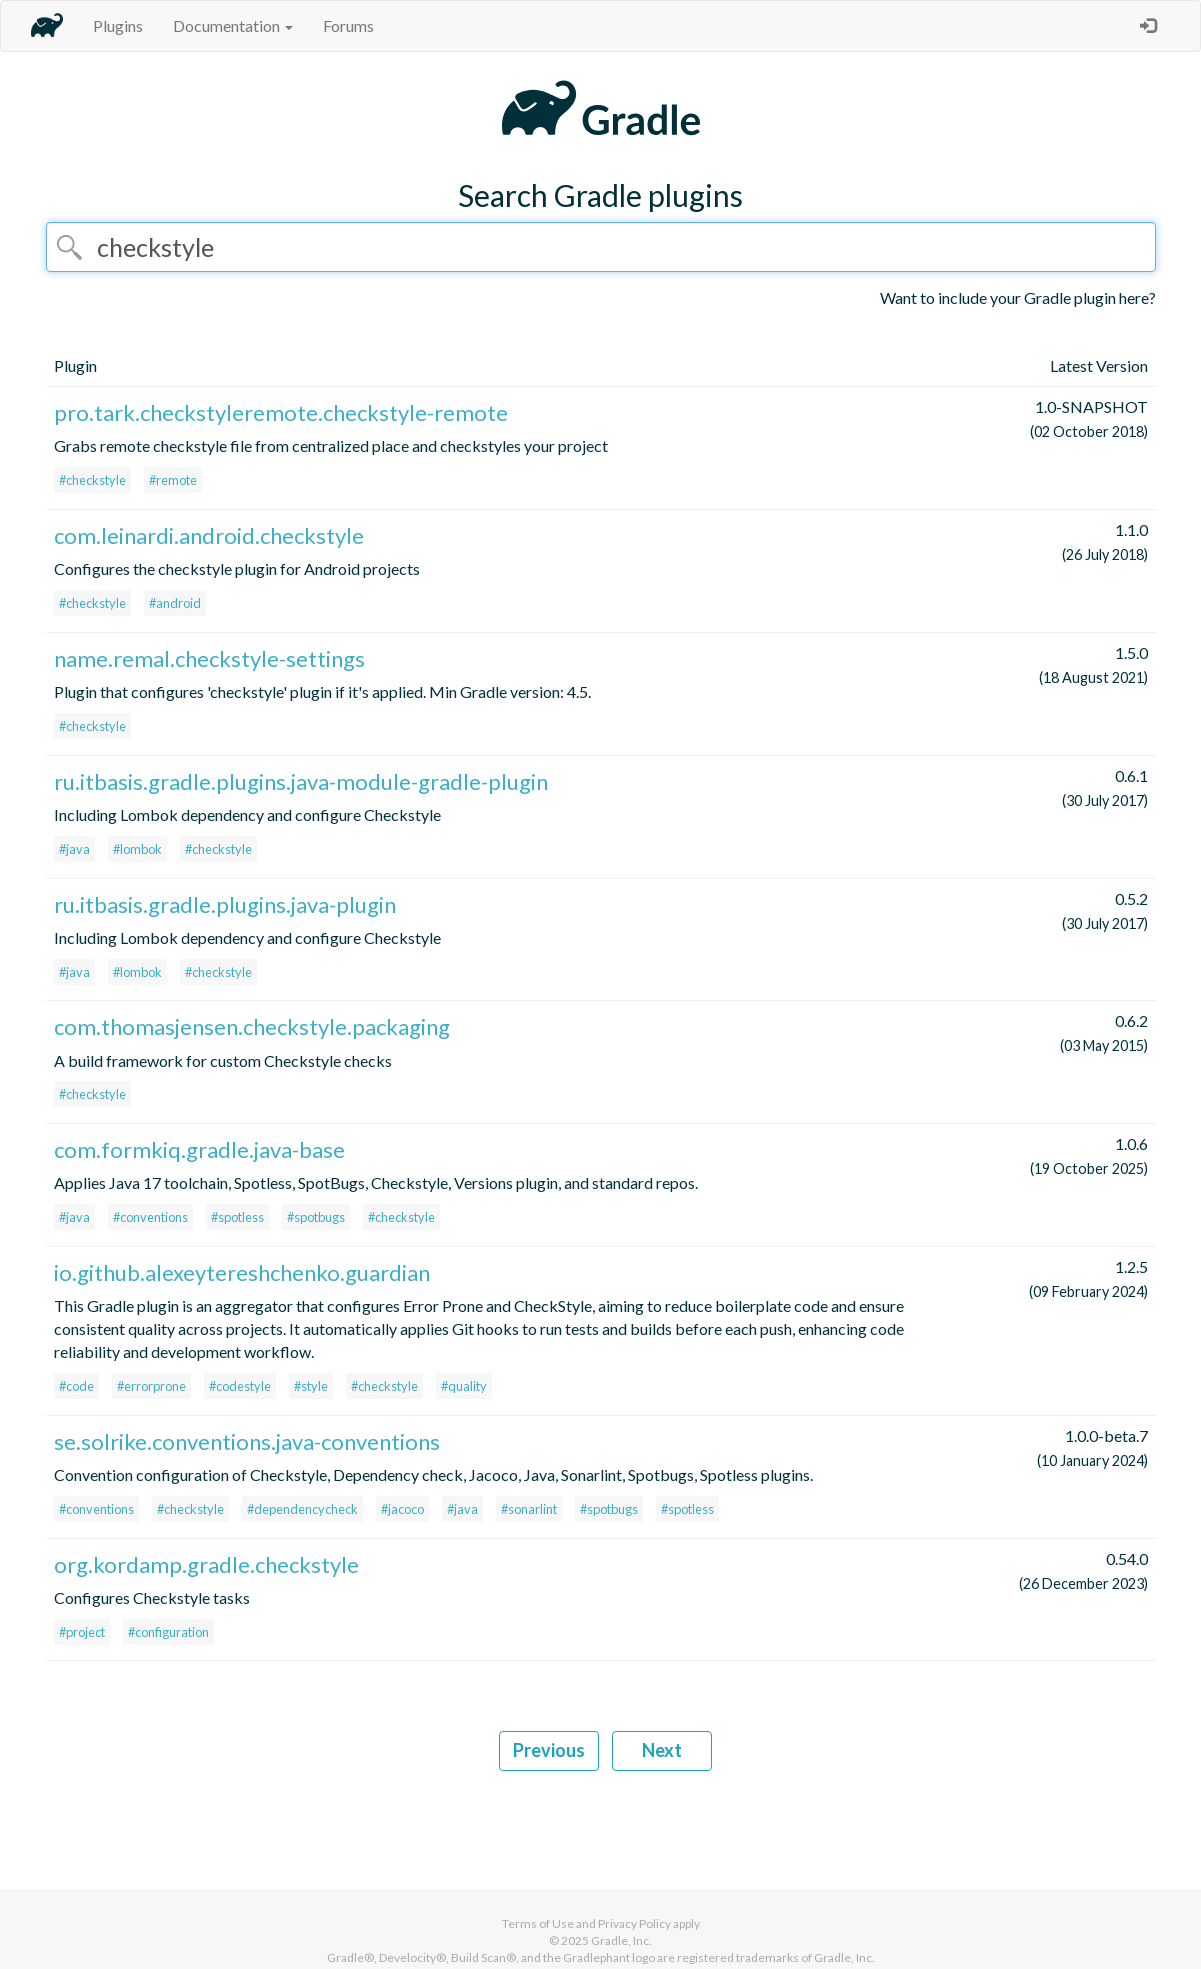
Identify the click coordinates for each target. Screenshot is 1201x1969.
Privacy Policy (634, 1923)
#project (82, 1632)
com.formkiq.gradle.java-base (199, 1149)
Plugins (118, 25)
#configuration (168, 1632)
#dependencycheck (302, 1509)
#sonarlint (529, 1509)
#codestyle (240, 1386)
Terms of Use (538, 1923)
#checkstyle (92, 480)
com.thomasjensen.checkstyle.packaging (252, 1026)
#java (74, 849)
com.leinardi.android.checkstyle (209, 535)
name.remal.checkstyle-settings (209, 658)
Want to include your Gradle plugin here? (1018, 297)
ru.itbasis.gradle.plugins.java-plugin (225, 904)
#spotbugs (316, 1217)
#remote (173, 480)
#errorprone (151, 1386)
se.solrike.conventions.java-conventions (247, 1441)
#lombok (137, 849)
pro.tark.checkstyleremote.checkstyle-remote (281, 412)
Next (662, 1750)
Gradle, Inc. (621, 1940)
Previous (549, 1750)
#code (76, 1386)
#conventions (150, 1217)
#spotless (237, 1217)
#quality (464, 1386)
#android (175, 603)
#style (311, 1386)
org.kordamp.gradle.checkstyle (206, 1564)
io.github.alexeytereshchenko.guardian (242, 1272)
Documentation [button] (233, 25)
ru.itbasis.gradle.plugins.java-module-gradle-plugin (301, 781)
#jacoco (402, 1509)
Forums (348, 25)
